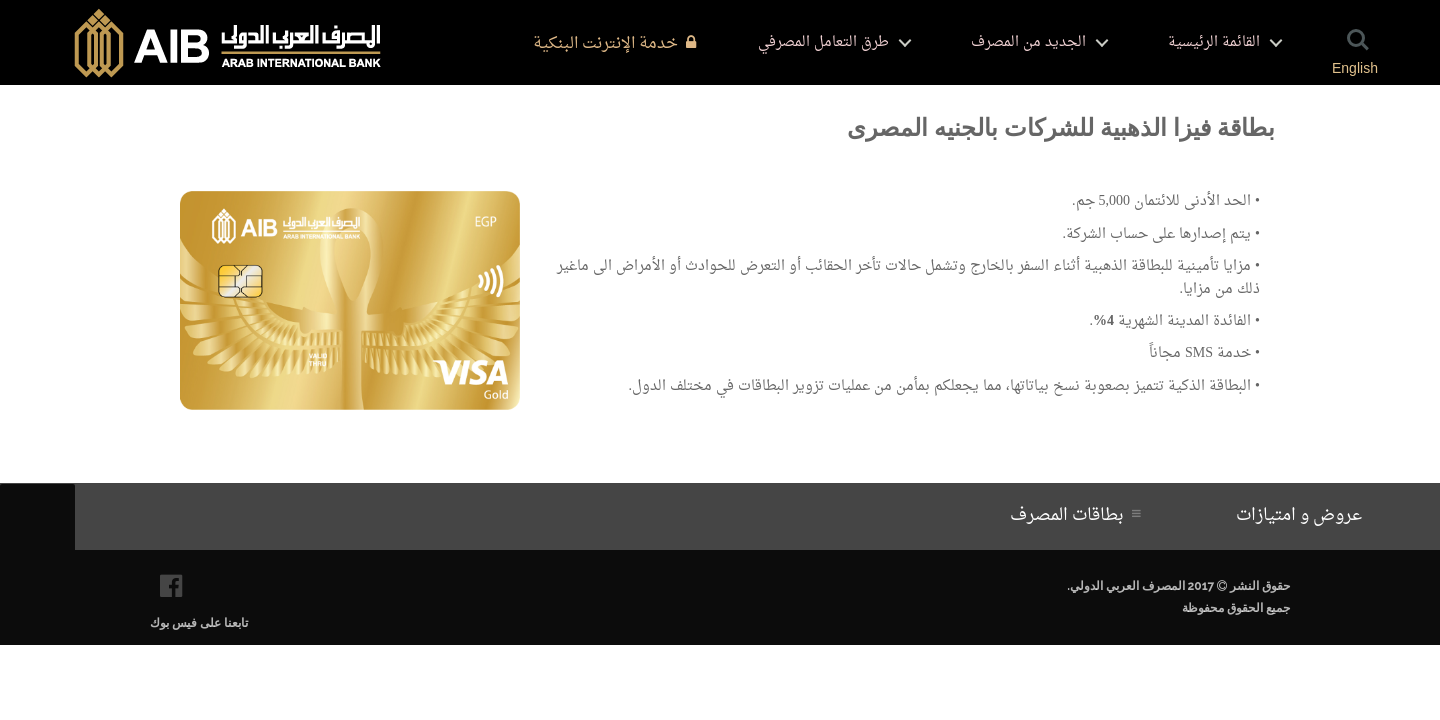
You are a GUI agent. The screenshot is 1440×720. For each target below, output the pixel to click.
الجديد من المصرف (1028, 42)
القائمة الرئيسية (1214, 42)
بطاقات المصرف (1071, 516)
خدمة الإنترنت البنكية (614, 44)
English (1355, 68)
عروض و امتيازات (1303, 516)
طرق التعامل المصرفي (823, 42)
